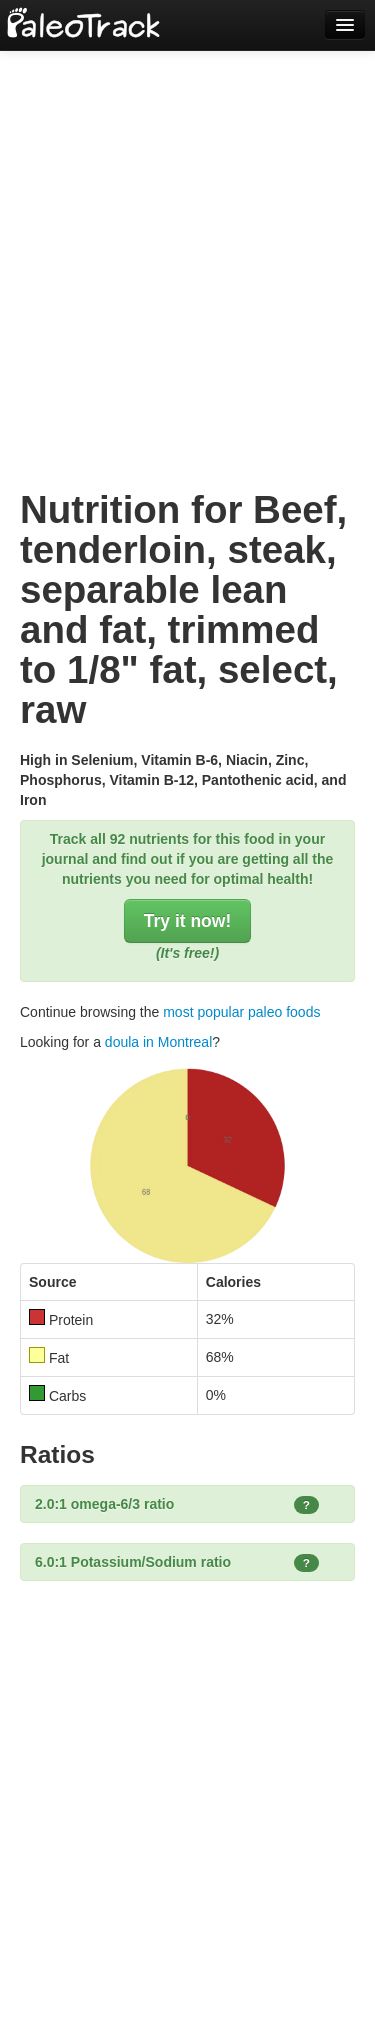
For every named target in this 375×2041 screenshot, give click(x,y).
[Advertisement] (187, 247)
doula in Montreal (158, 1042)
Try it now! (188, 921)
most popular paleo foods (241, 1012)
